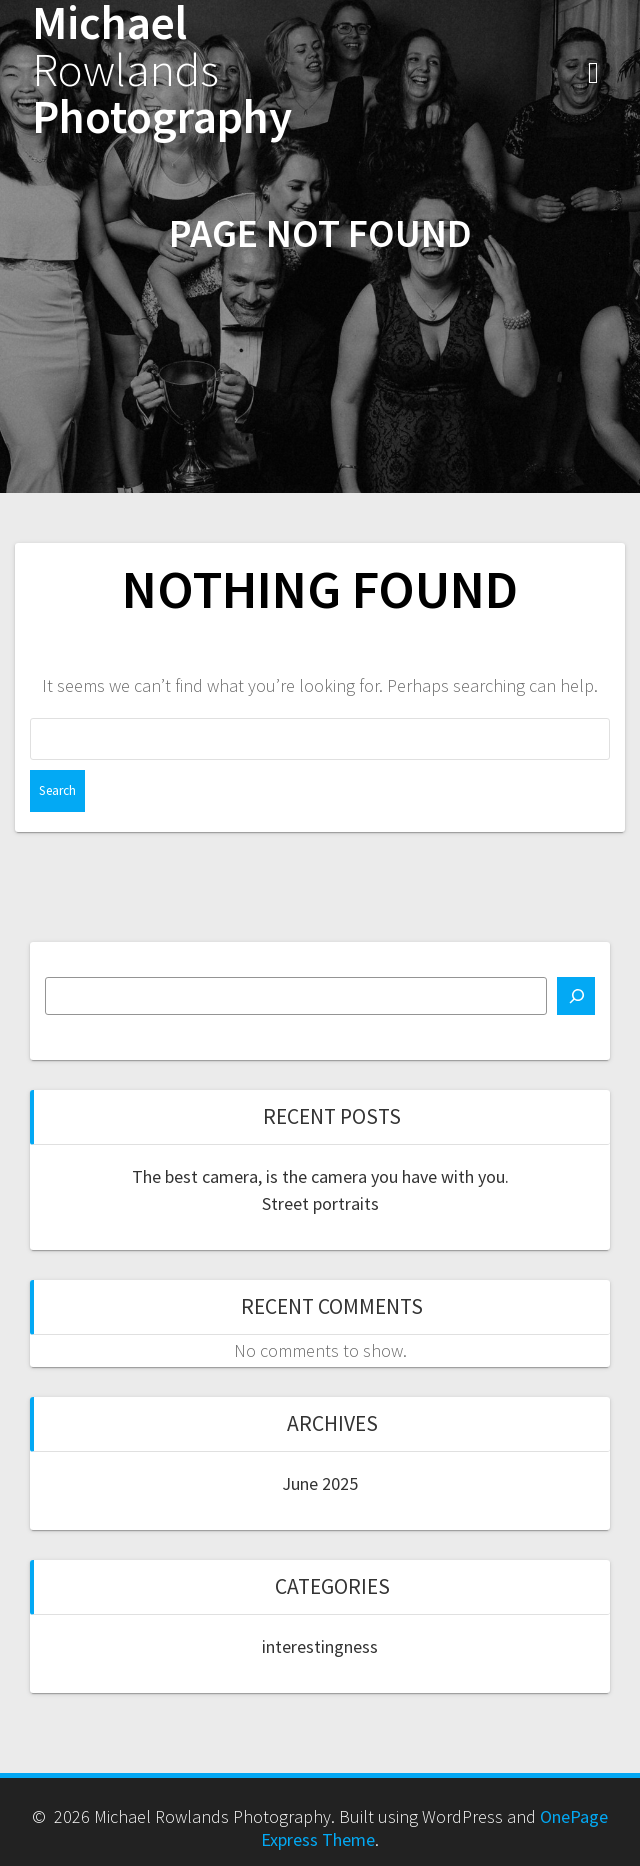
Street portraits (320, 1203)
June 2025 (320, 1483)
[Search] (576, 996)
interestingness (320, 1646)
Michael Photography (162, 70)
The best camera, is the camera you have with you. (320, 1176)
